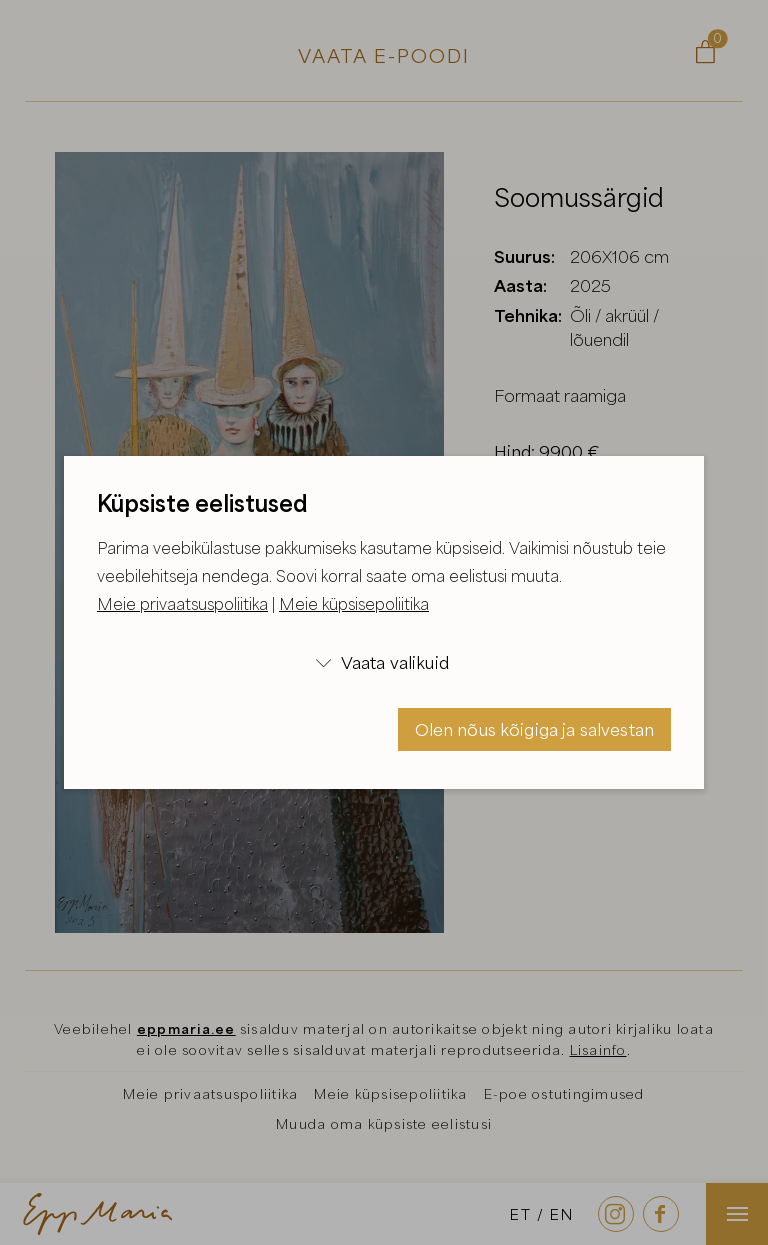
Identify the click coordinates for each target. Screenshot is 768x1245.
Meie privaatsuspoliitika (182, 604)
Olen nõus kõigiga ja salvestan (535, 729)
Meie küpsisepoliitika (354, 604)
